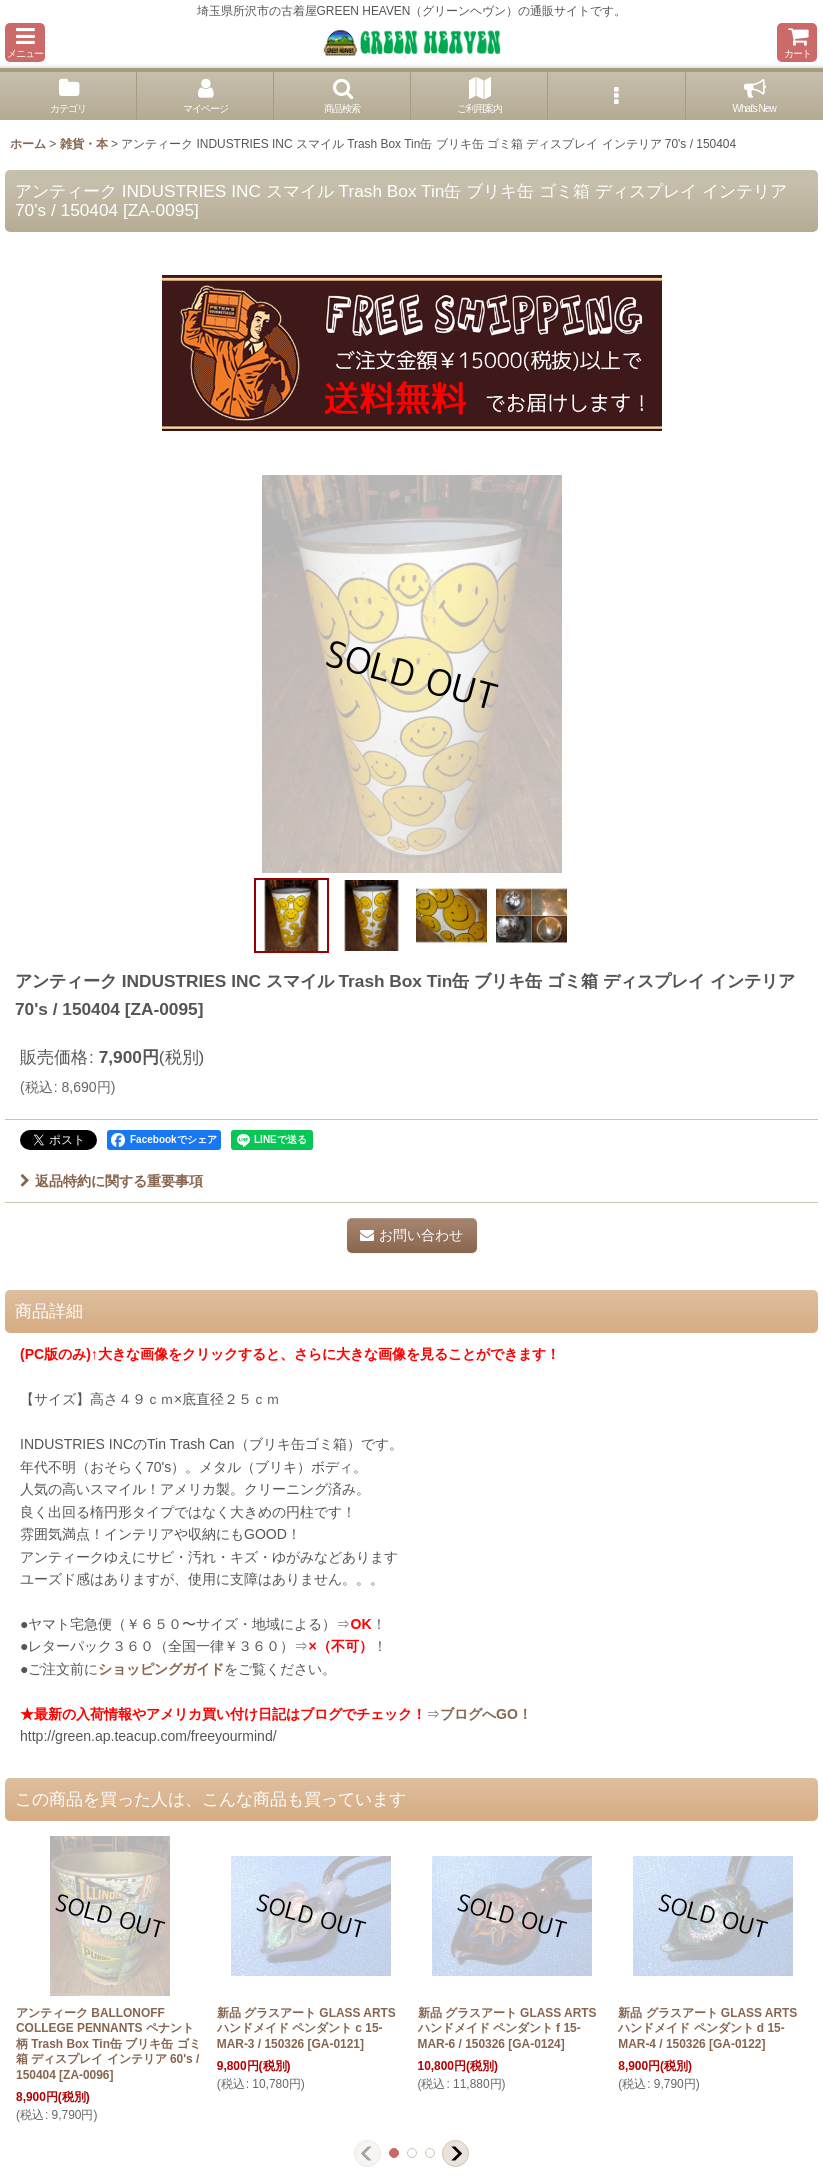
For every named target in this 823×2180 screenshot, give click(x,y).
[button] (25, 42)
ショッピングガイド (161, 1669)
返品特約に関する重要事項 (111, 1181)
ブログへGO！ (486, 1714)
